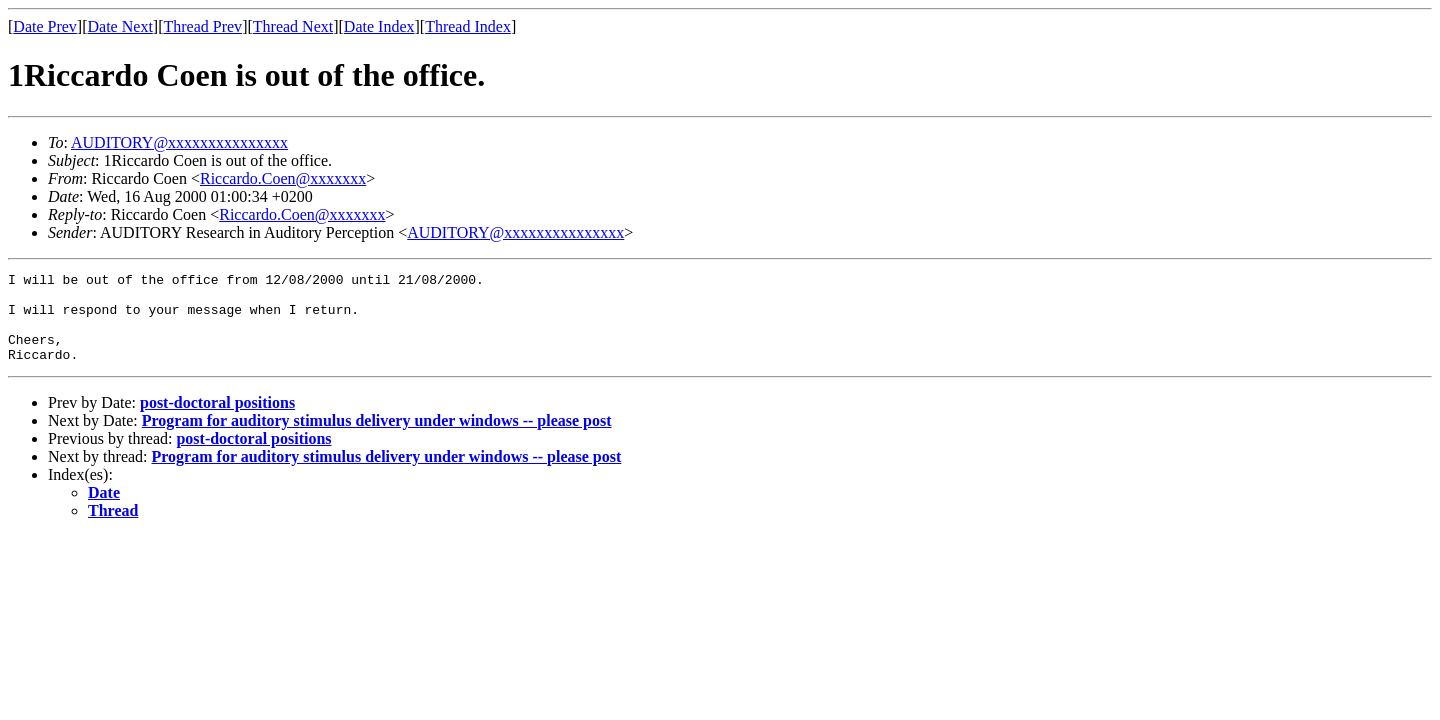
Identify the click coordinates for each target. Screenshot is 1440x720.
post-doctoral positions (217, 420)
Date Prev (45, 26)
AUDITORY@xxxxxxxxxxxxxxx (179, 142)
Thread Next (293, 26)
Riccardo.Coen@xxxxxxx (283, 178)
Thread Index (468, 26)
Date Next (120, 26)
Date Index (379, 26)
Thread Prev (202, 26)
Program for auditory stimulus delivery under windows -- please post (377, 438)
